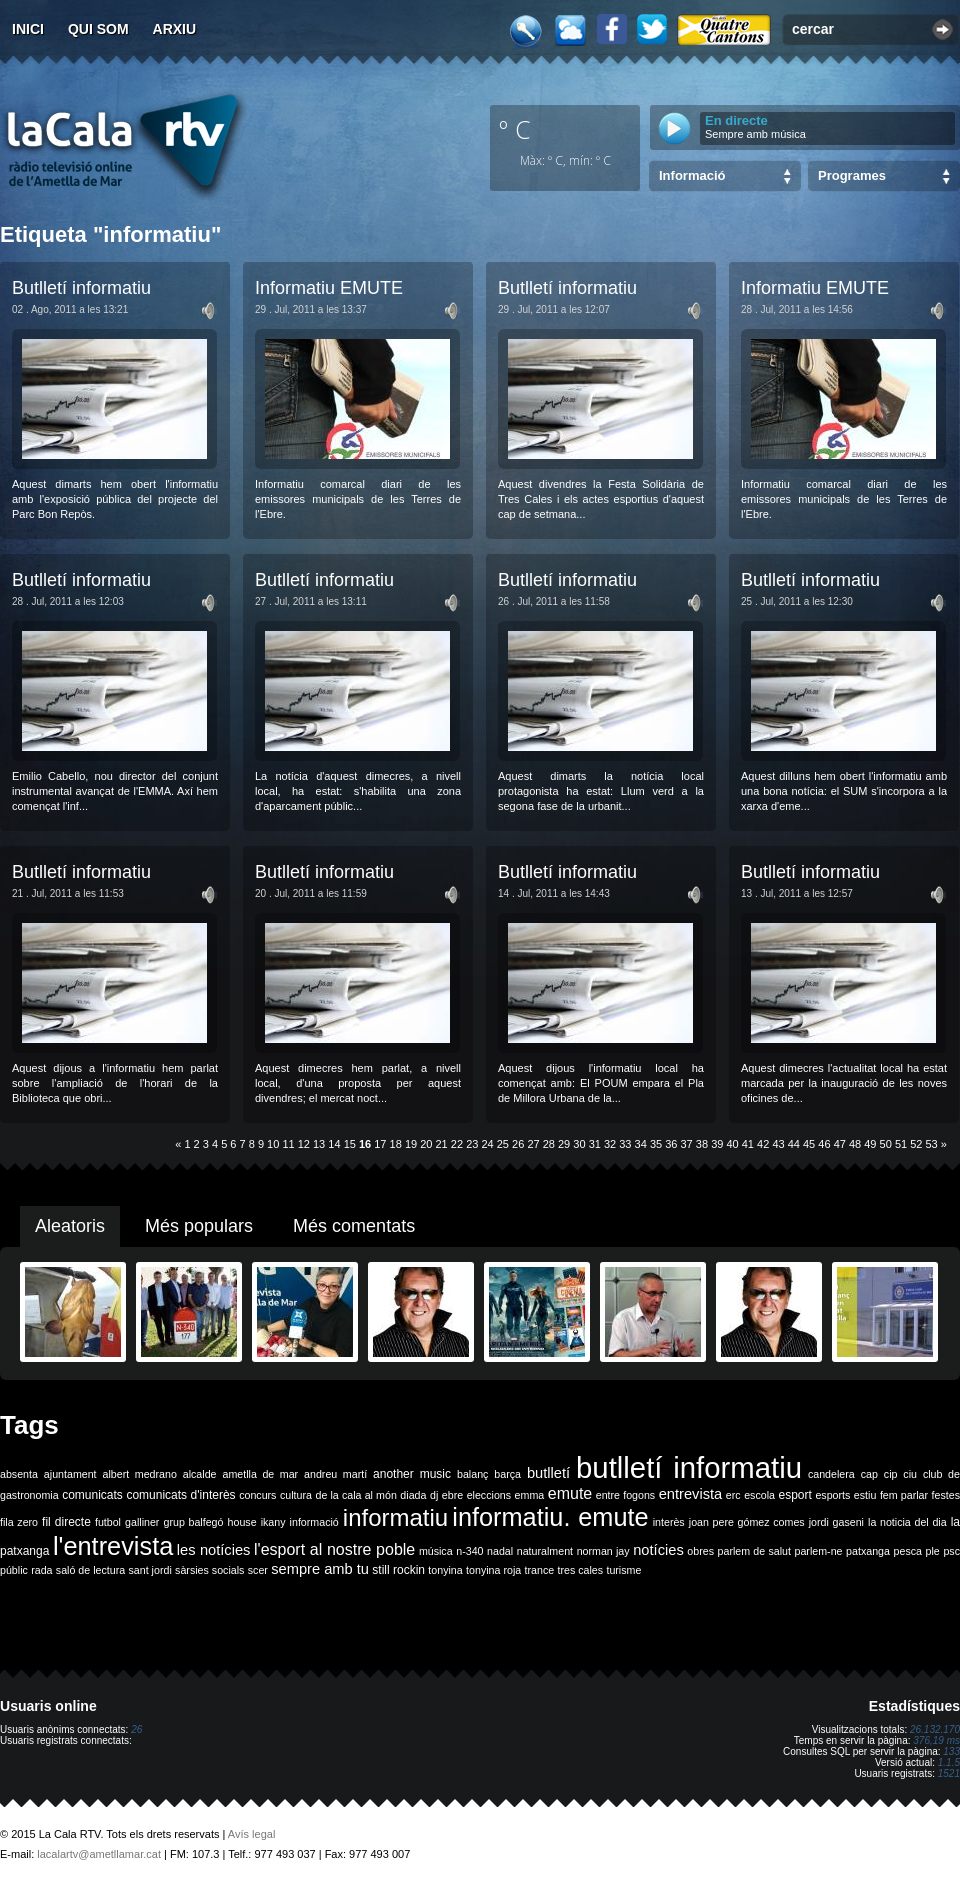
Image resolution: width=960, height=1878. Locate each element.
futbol (108, 1522)
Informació (692, 175)
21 (442, 1144)
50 (886, 1144)
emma (530, 1495)
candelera (831, 1474)
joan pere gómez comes (747, 1522)
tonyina (445, 1570)
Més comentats (354, 1226)
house (242, 1522)
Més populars (199, 1226)
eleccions (489, 1495)
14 (334, 1144)
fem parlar (904, 1495)
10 (273, 1144)
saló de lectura (90, 1570)
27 (533, 1144)
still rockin (398, 1570)
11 (288, 1144)
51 (901, 1144)
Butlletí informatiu (81, 288)
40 (732, 1144)
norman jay (603, 1551)
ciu (910, 1474)
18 (396, 1144)
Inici (28, 29)
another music (412, 1474)
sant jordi (150, 1570)
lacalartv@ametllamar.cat (99, 1854)
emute (570, 1493)
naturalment (545, 1551)
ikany (273, 1522)
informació (314, 1522)
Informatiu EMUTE (329, 288)
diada (413, 1495)
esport (794, 1495)
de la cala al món (356, 1495)
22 (457, 1144)
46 (824, 1144)
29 (564, 1144)
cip (891, 1474)
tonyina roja (493, 1570)
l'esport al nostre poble (334, 1549)
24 (487, 1144)
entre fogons (625, 1495)
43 (778, 1144)
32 (610, 1144)
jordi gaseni (836, 1522)
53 (932, 1144)
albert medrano (140, 1474)
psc (951, 1551)
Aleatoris (70, 1226)
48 (855, 1144)
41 (748, 1144)
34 (641, 1144)
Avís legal (252, 1834)
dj (434, 1495)
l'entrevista (113, 1546)
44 (794, 1144)
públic (14, 1570)
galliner (142, 1522)
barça (507, 1474)
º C (515, 129)
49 (870, 1144)
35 (656, 1144)
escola (759, 1495)
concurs (257, 1495)
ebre (452, 1495)
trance (540, 1570)
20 (426, 1144)
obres (700, 1551)
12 (304, 1144)
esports (832, 1495)
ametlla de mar (260, 1474)
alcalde (200, 1474)
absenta (19, 1474)
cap (869, 1474)
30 (579, 1144)
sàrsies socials (209, 1570)
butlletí (548, 1473)
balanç (472, 1474)
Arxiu (175, 29)
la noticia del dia (907, 1522)
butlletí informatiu (689, 1467)
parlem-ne (819, 1551)
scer (258, 1570)
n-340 (469, 1551)
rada (41, 1570)
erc (733, 1495)
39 (717, 1144)
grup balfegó (193, 1522)
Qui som (98, 29)
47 (840, 1144)
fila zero (19, 1522)
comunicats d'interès (180, 1495)
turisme (623, 1570)
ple (933, 1551)
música (436, 1551)
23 (472, 1144)
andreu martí (335, 1474)
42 (763, 1144)
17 (380, 1144)
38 (702, 1144)
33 (625, 1144)
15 (350, 1144)
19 (411, 1144)
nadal (500, 1551)
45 (809, 1144)
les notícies (214, 1550)
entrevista (691, 1494)
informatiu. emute (550, 1517)
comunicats (92, 1495)
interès (669, 1522)
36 (671, 1144)
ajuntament (70, 1474)
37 (687, 1144)
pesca (908, 1551)
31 (595, 1144)
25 (503, 1144)
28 (549, 1144)
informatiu (395, 1517)
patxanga (868, 1551)
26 (518, 1144)
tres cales (580, 1570)
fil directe (66, 1522)
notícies (658, 1550)
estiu (865, 1495)
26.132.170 (935, 1729)
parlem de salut (754, 1551)
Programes (852, 175)
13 (319, 1144)
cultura (296, 1495)
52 (916, 1144)
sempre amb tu (320, 1569)
